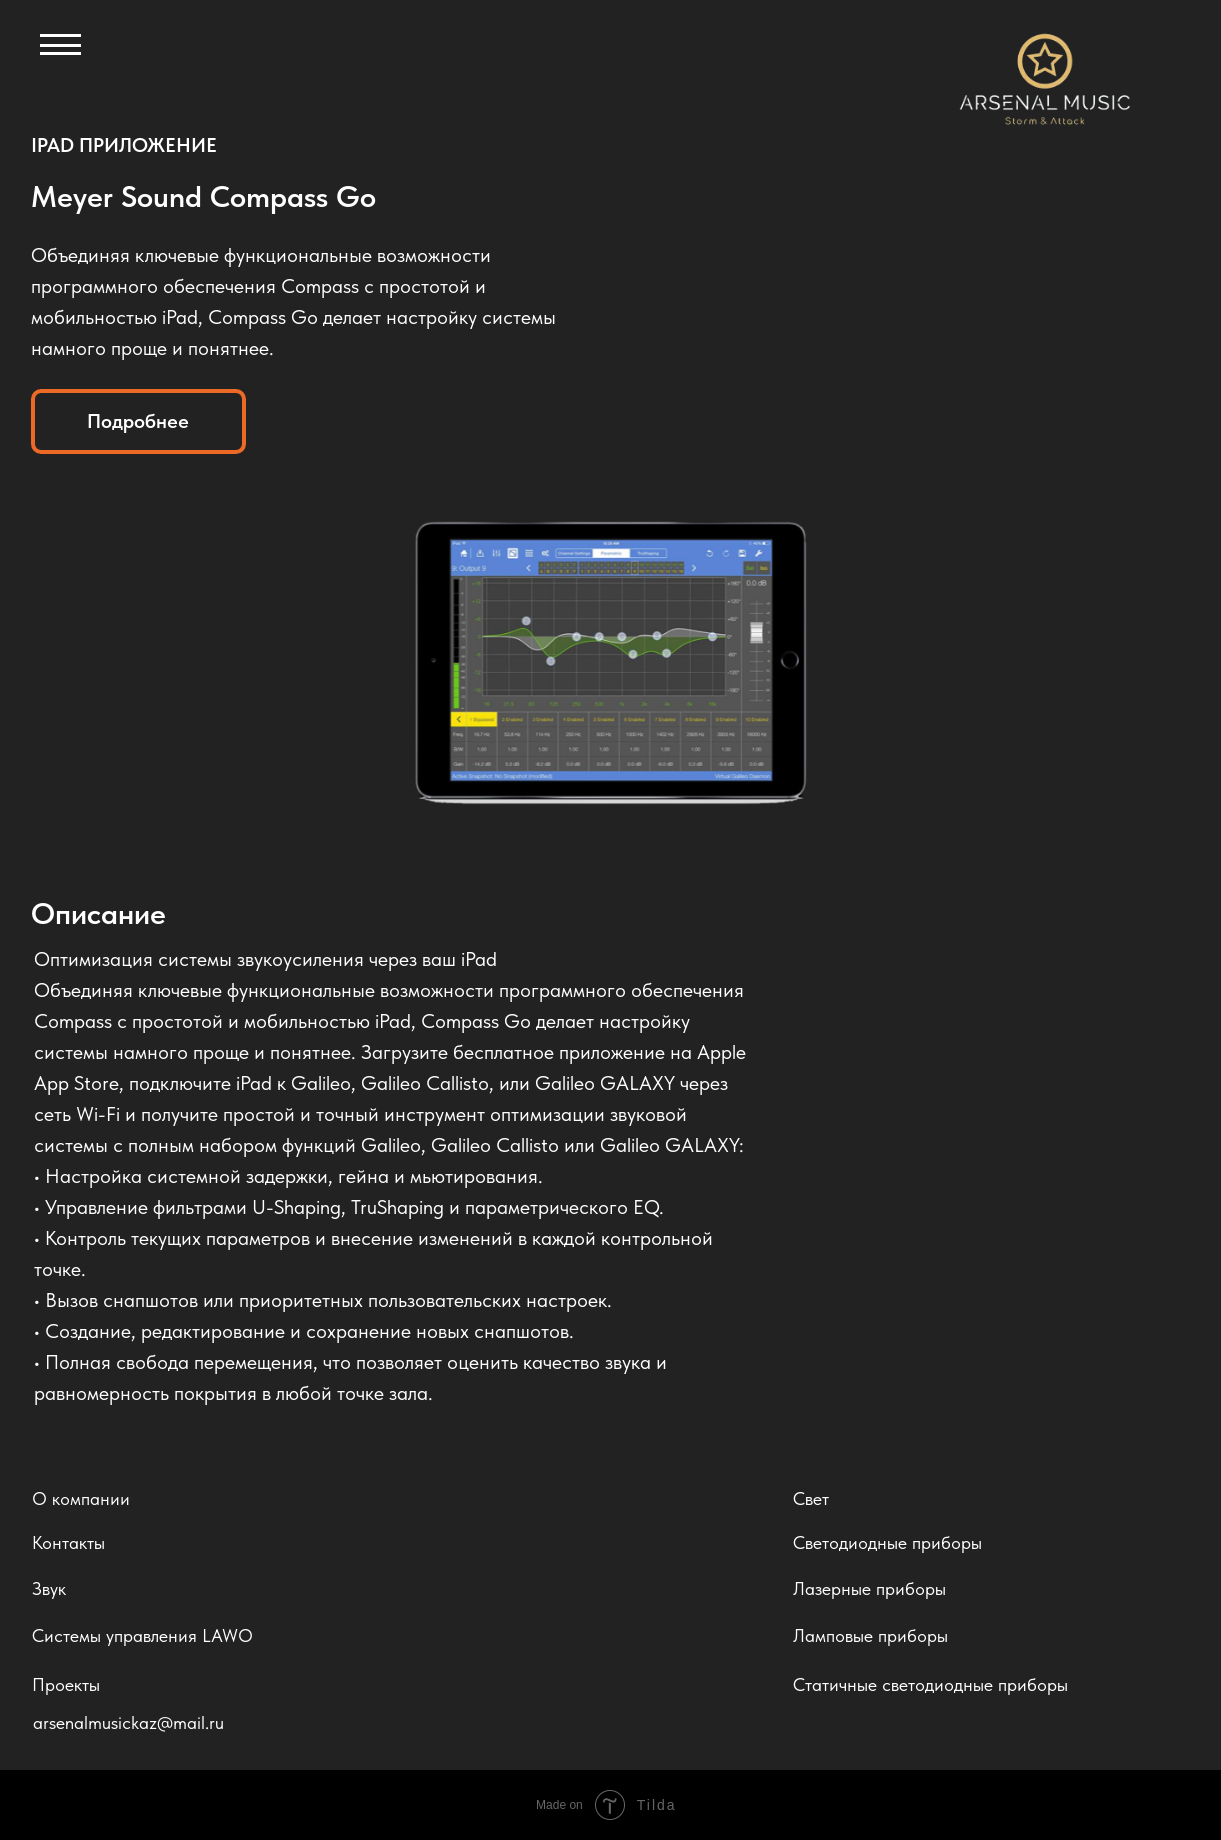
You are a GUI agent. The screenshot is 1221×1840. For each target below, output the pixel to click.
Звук (49, 1588)
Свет (811, 1498)
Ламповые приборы (870, 1635)
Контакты (68, 1542)
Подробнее (138, 421)
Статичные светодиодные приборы (930, 1684)
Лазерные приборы (869, 1588)
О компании (81, 1498)
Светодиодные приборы (887, 1542)
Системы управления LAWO (142, 1635)
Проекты (66, 1684)
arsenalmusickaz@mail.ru (128, 1722)
